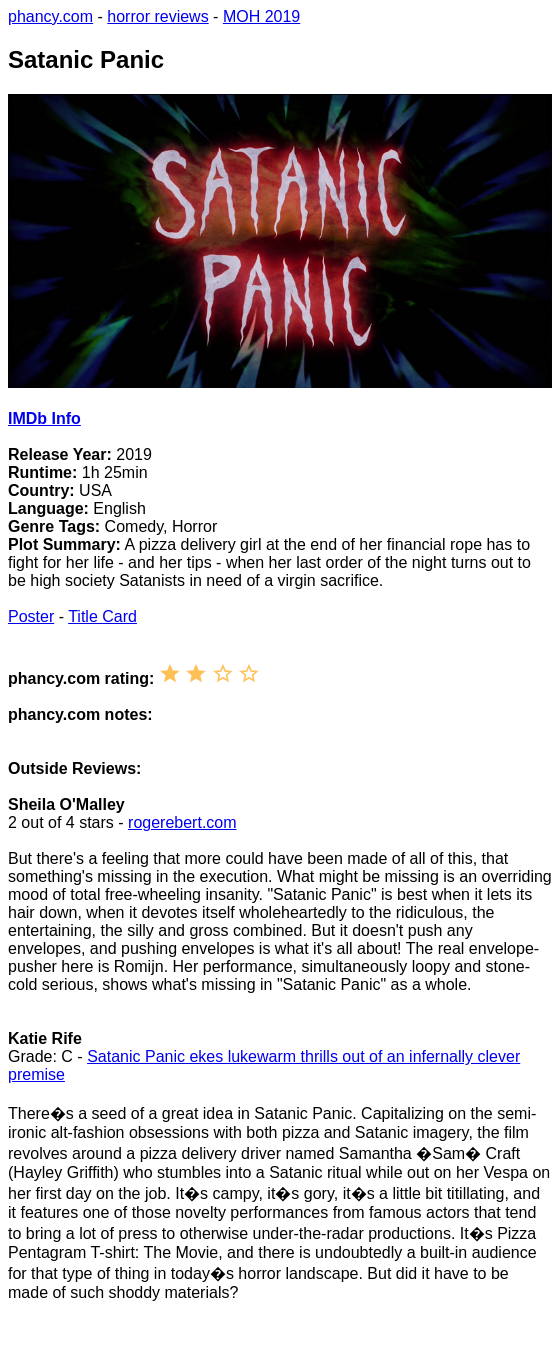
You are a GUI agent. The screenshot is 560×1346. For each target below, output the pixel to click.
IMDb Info (44, 418)
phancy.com (50, 16)
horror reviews (157, 16)
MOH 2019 (261, 16)
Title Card (102, 616)
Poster (31, 616)
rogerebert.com (182, 822)
